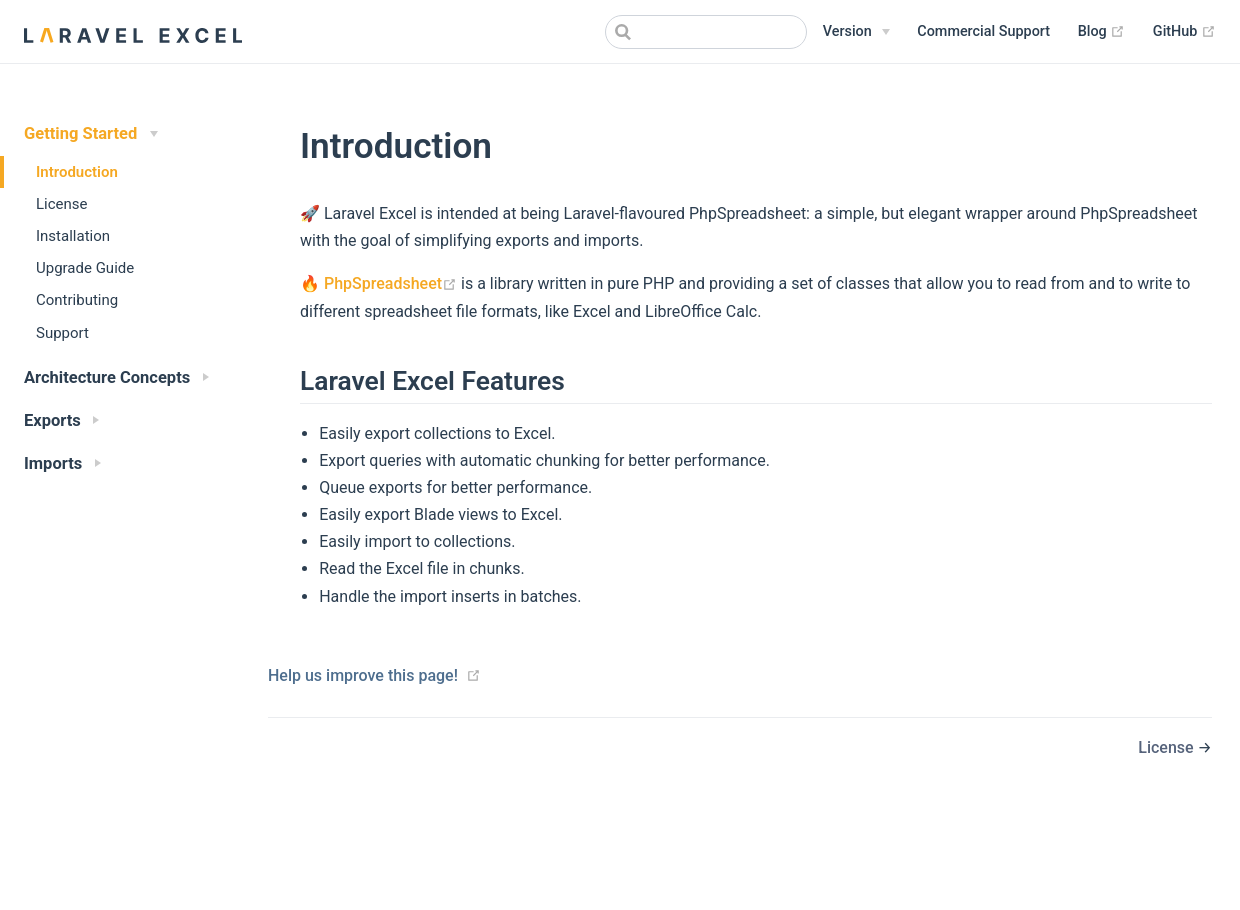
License (62, 204)
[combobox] (706, 32)
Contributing (77, 300)
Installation (73, 236)
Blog (1102, 32)
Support (62, 333)
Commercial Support (983, 31)
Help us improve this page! (363, 675)
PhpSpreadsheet (392, 283)
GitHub (1184, 32)
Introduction (77, 172)
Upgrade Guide (85, 268)
